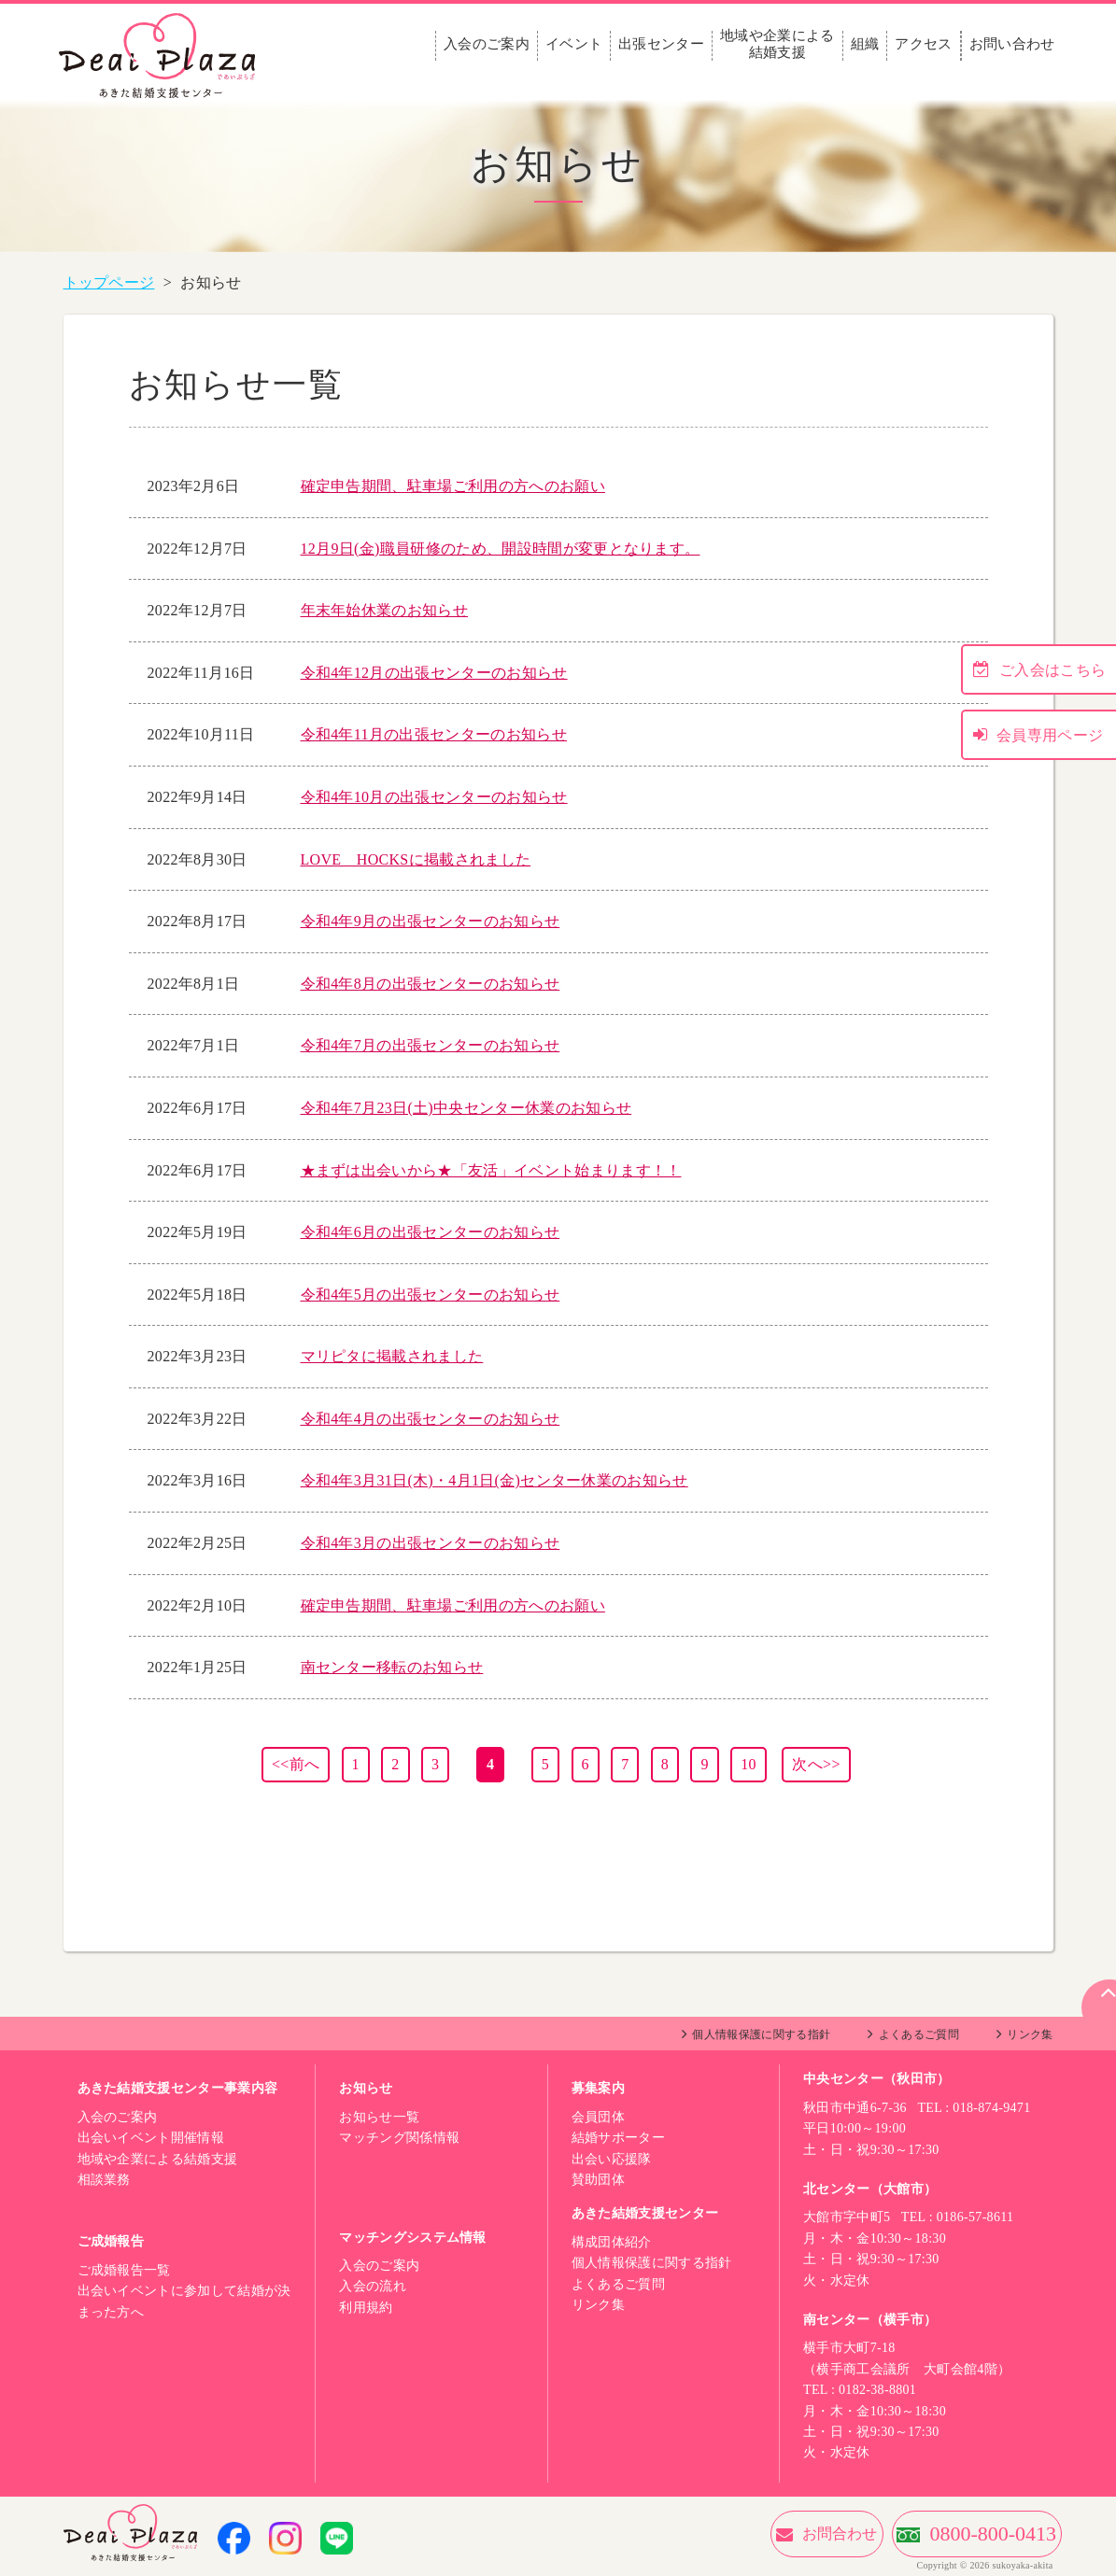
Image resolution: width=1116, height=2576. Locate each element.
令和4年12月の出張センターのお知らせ (434, 673)
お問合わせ (739, 2533)
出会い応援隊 (612, 2159)
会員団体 (598, 2117)
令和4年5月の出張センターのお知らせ (430, 1294)
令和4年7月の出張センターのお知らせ (430, 1045)
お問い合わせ (1012, 43)
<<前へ (295, 1764)
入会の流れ (372, 2286)
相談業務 (104, 2180)
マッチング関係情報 (399, 2138)
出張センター (661, 43)
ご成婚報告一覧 (124, 2270)
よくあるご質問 (919, 2034)
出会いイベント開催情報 (151, 2138)
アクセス (923, 43)
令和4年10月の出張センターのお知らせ (434, 797)
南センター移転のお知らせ (392, 1667)
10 (748, 1764)
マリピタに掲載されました (392, 1356)
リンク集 (1029, 2034)
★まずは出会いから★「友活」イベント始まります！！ (491, 1170)
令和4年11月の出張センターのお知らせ (434, 734)
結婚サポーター (618, 2138)
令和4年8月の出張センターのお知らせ (430, 984)
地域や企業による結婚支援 (777, 44)
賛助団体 (598, 2180)
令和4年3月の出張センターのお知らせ (430, 1543)
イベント (573, 43)
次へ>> (816, 1764)
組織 (865, 43)
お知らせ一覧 (379, 2117)
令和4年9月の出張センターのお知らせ (430, 921)
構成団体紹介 (612, 2242)
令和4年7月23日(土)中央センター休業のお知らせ (466, 1108)
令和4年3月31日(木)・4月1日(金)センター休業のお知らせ (494, 1480)
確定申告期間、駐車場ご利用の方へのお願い (453, 486)
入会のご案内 (487, 43)
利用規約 (365, 2308)
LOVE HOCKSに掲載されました (416, 859)
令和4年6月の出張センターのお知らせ (430, 1232)
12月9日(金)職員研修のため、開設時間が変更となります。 (500, 548)
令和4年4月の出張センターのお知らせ (430, 1419)
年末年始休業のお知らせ (385, 610)
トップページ (109, 282)
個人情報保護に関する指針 (761, 2034)
